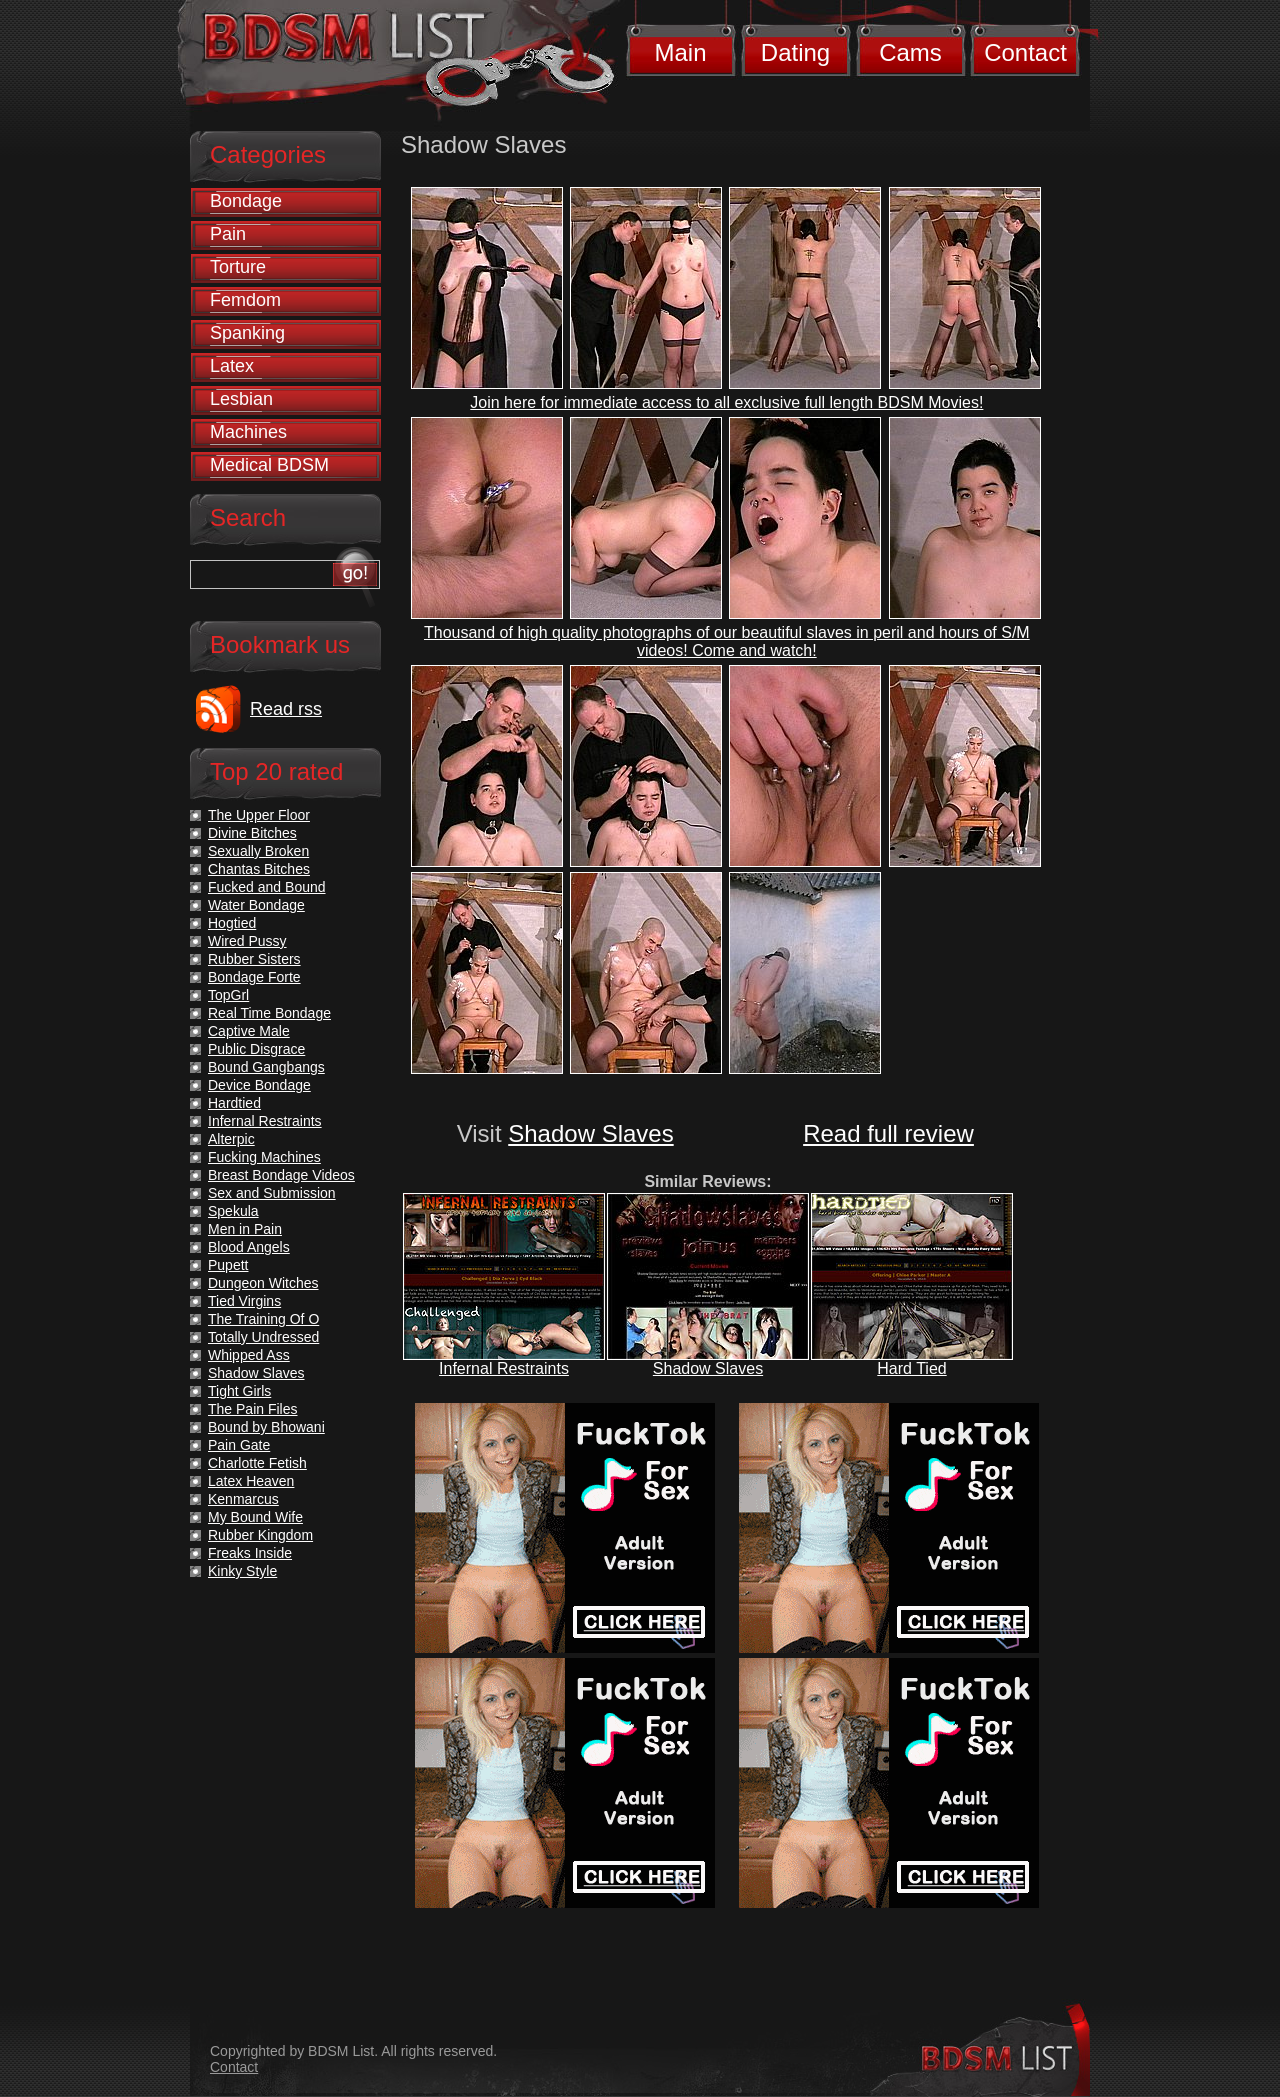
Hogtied (232, 923)
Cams (910, 52)
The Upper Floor (259, 815)
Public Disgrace (256, 1049)
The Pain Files (252, 1409)
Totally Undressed (263, 1337)
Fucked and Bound (267, 887)
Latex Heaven (251, 1481)
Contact (1025, 52)
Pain (228, 234)
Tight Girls (239, 1391)
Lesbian (241, 399)
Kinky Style (242, 1571)
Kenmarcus (243, 1499)
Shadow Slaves (590, 1133)
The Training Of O (263, 1319)
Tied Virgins (244, 1301)
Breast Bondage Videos (281, 1175)
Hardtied (234, 1103)
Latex (232, 366)
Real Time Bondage (269, 1013)
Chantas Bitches (259, 869)
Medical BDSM (269, 465)
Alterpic (231, 1139)
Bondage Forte (254, 977)
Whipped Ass (249, 1355)
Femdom (245, 300)
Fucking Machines (264, 1157)
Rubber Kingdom (260, 1535)
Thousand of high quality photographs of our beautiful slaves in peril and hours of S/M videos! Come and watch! (727, 641)
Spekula (233, 1211)
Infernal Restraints (504, 1368)
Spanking (247, 333)
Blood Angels (249, 1247)
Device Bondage (259, 1085)
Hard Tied (911, 1368)
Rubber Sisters (254, 959)
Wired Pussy (247, 941)
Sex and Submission (272, 1193)
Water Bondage (256, 905)
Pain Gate (239, 1445)
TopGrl (228, 995)
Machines (248, 432)
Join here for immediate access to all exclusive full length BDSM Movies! (726, 402)
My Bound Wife (255, 1517)
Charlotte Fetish (257, 1463)
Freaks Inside (250, 1553)
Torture (238, 267)
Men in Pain (245, 1229)
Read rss (286, 709)
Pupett (228, 1265)
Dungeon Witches (263, 1283)
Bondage (246, 201)
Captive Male (249, 1031)
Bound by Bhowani (266, 1427)
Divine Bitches (252, 833)
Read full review (888, 1133)
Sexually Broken (258, 851)
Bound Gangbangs (266, 1067)
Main (680, 52)
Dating (795, 52)
